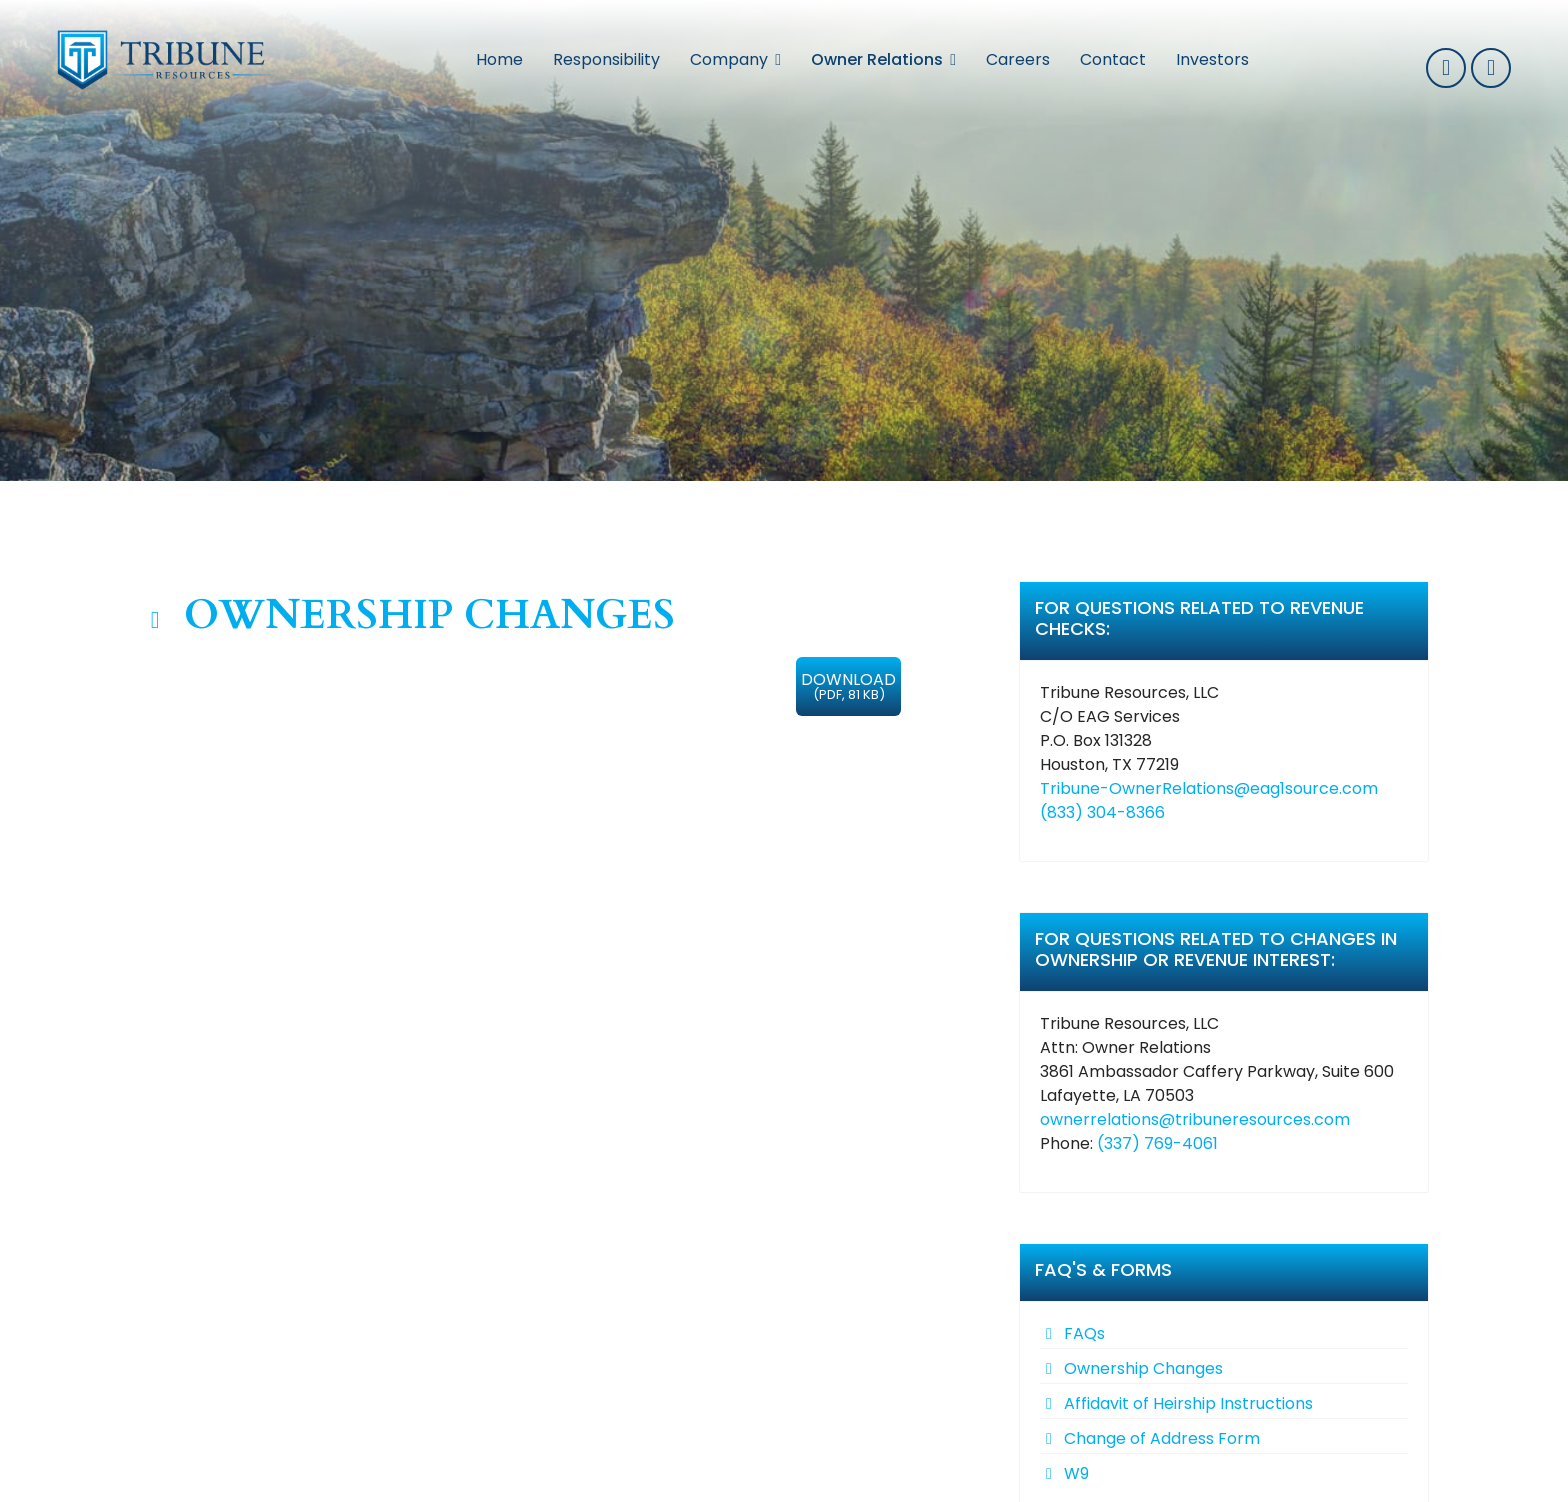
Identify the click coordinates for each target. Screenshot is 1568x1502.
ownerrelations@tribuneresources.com (1195, 1119)
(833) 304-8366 (1102, 812)
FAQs (1084, 1333)
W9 (1076, 1473)
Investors (1212, 59)
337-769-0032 (1446, 68)
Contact (1113, 59)
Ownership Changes (1143, 1368)
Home (499, 59)
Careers (1018, 59)
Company (729, 59)
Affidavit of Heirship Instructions (1188, 1403)
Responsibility (606, 59)
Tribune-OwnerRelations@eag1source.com (1209, 788)
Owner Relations (877, 59)
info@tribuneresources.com (1491, 68)
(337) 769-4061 (1157, 1143)
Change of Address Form (1162, 1438)
